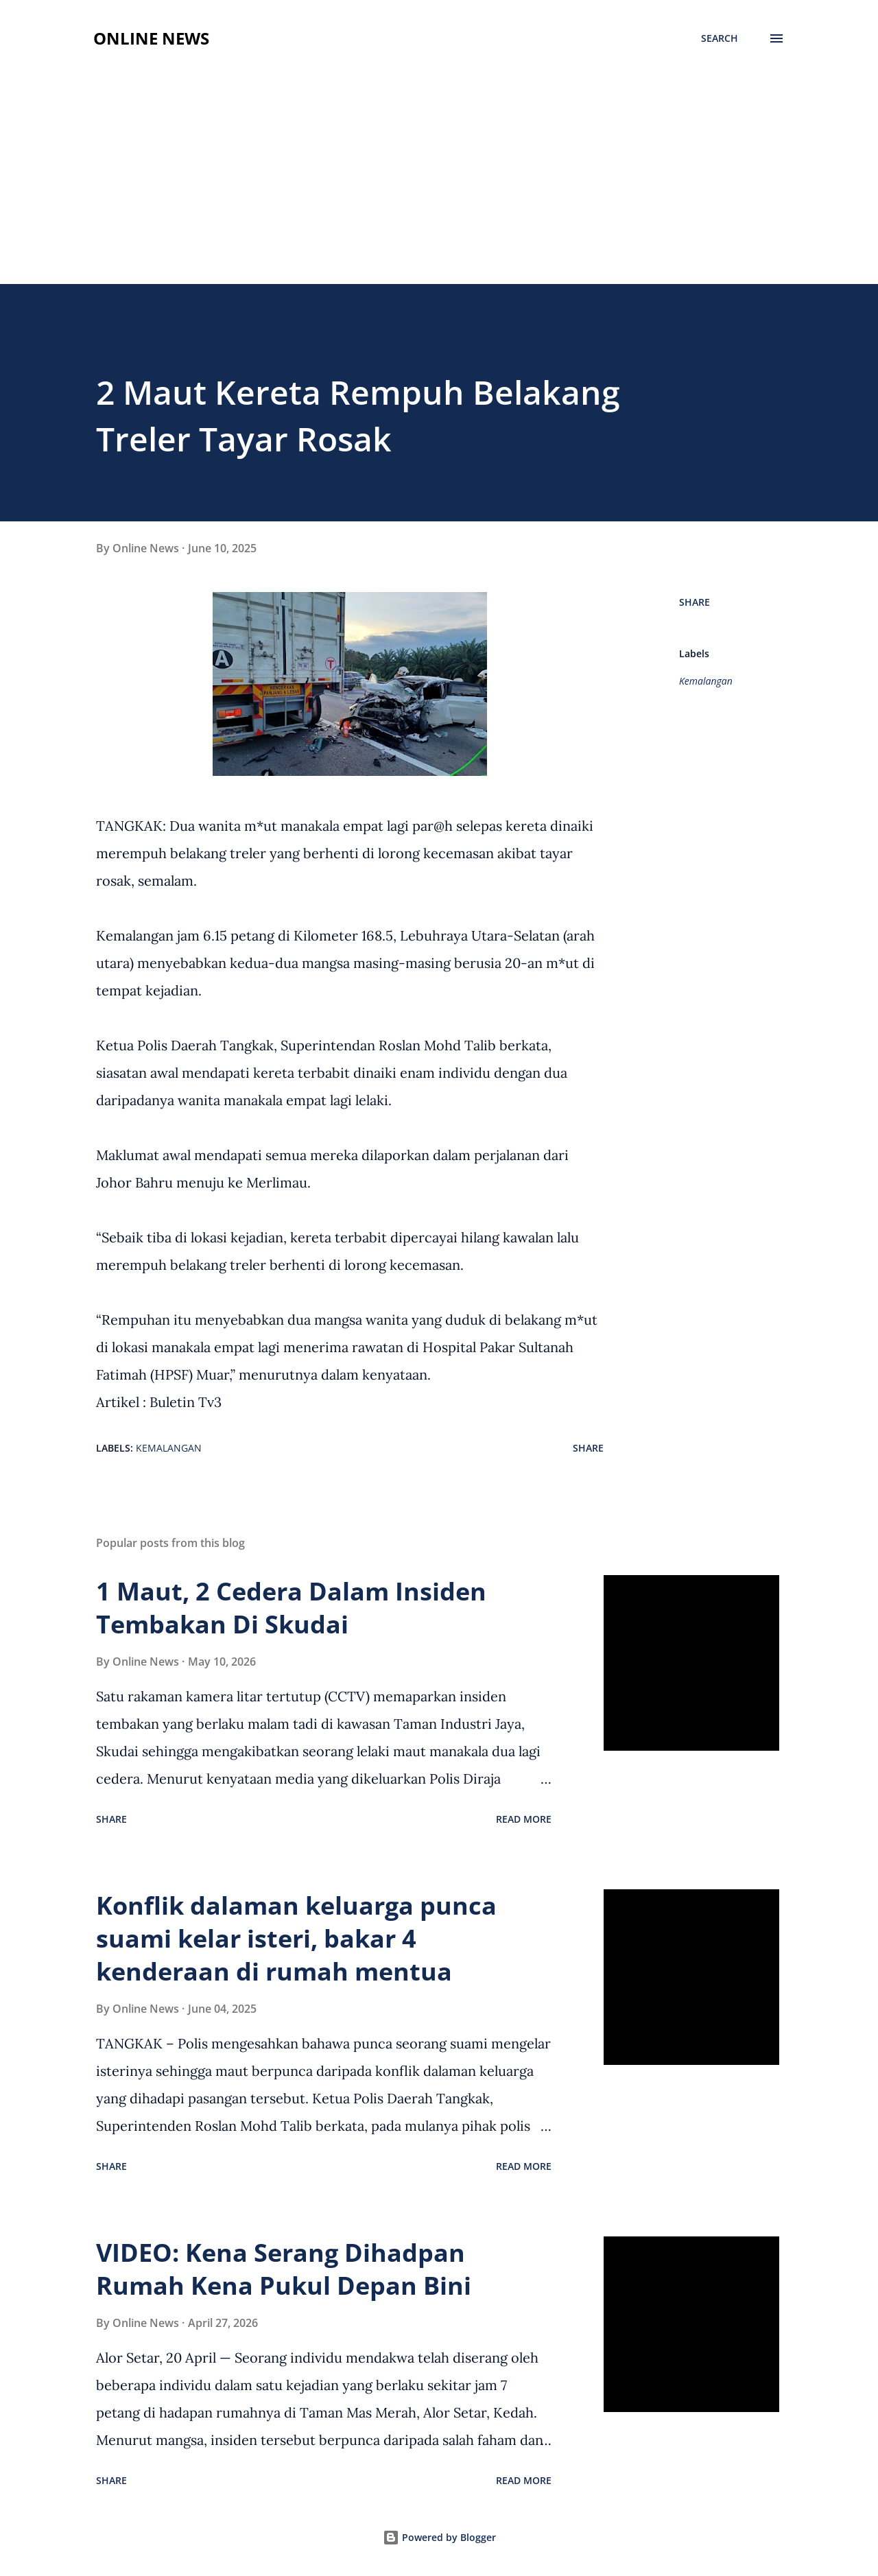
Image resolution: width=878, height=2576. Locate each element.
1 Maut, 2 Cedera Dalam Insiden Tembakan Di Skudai (291, 1607)
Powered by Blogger (439, 2537)
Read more (523, 1818)
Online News (151, 38)
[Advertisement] (439, 181)
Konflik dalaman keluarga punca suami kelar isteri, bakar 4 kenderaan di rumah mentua (296, 1938)
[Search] (719, 38)
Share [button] (694, 601)
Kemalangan (706, 680)
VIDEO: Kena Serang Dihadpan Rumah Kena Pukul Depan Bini (283, 2269)
